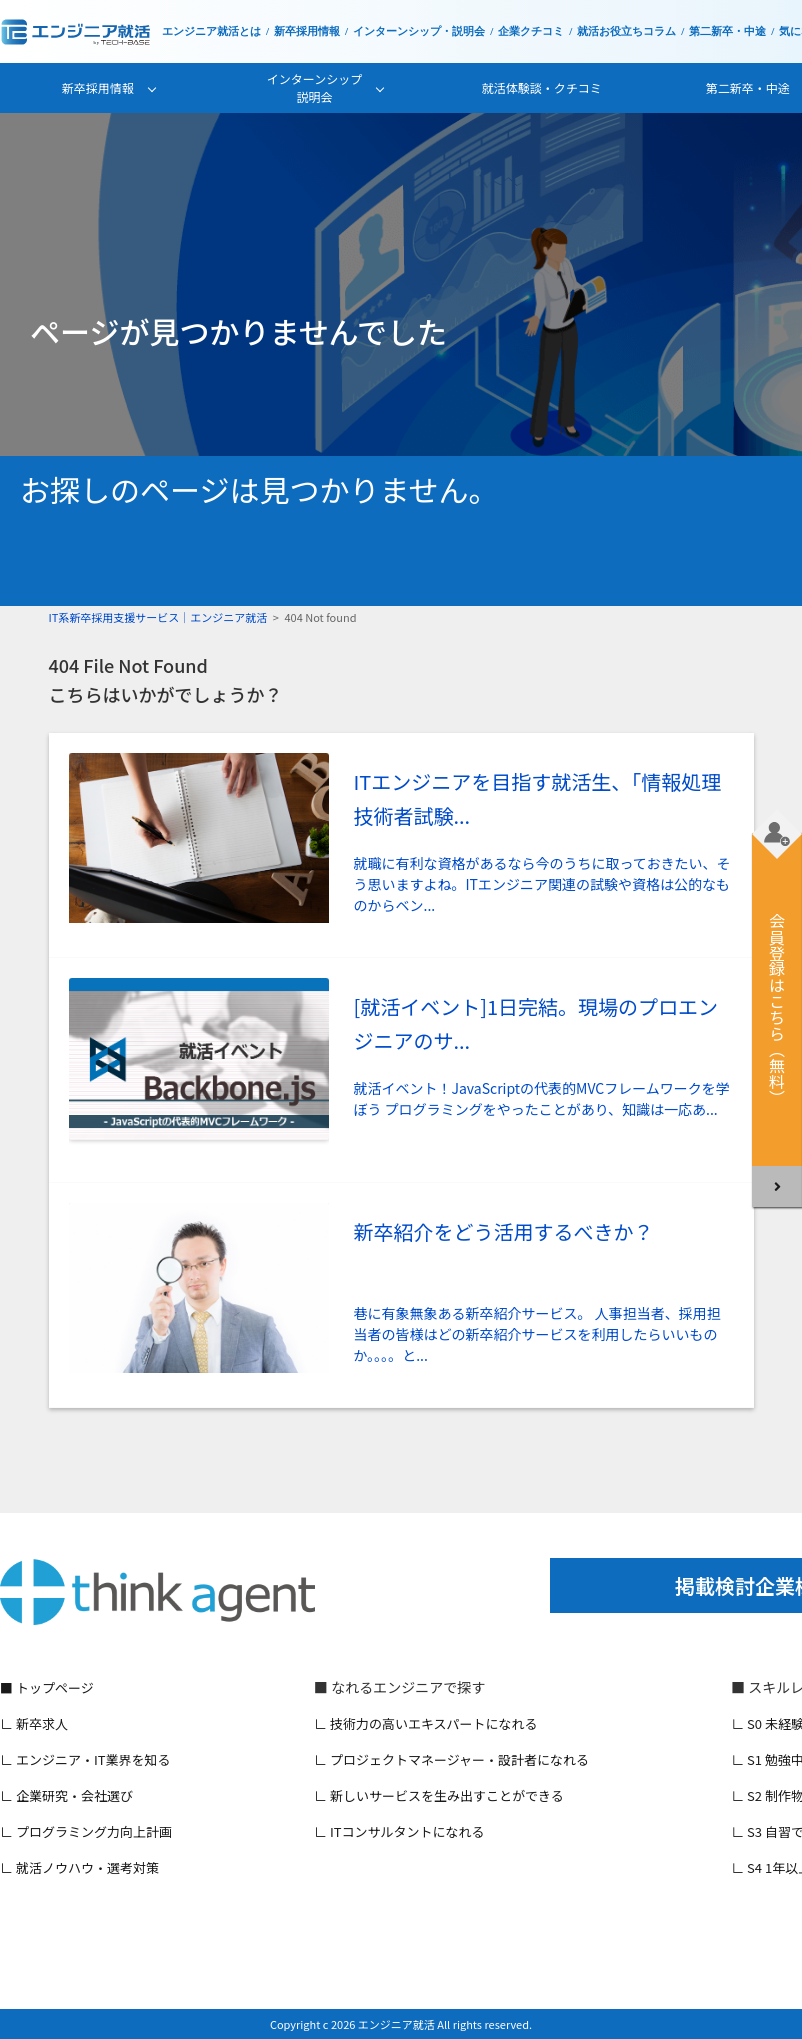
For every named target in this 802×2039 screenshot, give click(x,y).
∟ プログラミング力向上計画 (86, 1831)
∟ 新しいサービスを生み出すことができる (439, 1795)
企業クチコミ (531, 31)
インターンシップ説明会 (314, 87)
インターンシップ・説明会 (419, 31)
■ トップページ (47, 1687)
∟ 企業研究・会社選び (66, 1795)
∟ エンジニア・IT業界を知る (85, 1759)
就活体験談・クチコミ (542, 87)
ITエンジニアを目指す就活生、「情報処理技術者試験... (538, 798)
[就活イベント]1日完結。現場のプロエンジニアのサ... (536, 1023)
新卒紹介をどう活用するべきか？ (504, 1231)
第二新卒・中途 (727, 31)
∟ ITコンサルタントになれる (399, 1831)
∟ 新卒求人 (34, 1723)
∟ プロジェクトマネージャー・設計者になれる (451, 1759)
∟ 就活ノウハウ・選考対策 (79, 1867)
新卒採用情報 (307, 31)
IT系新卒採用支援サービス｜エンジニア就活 (158, 617)
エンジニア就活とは (211, 31)
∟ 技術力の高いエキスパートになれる (426, 1723)
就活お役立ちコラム (626, 31)
